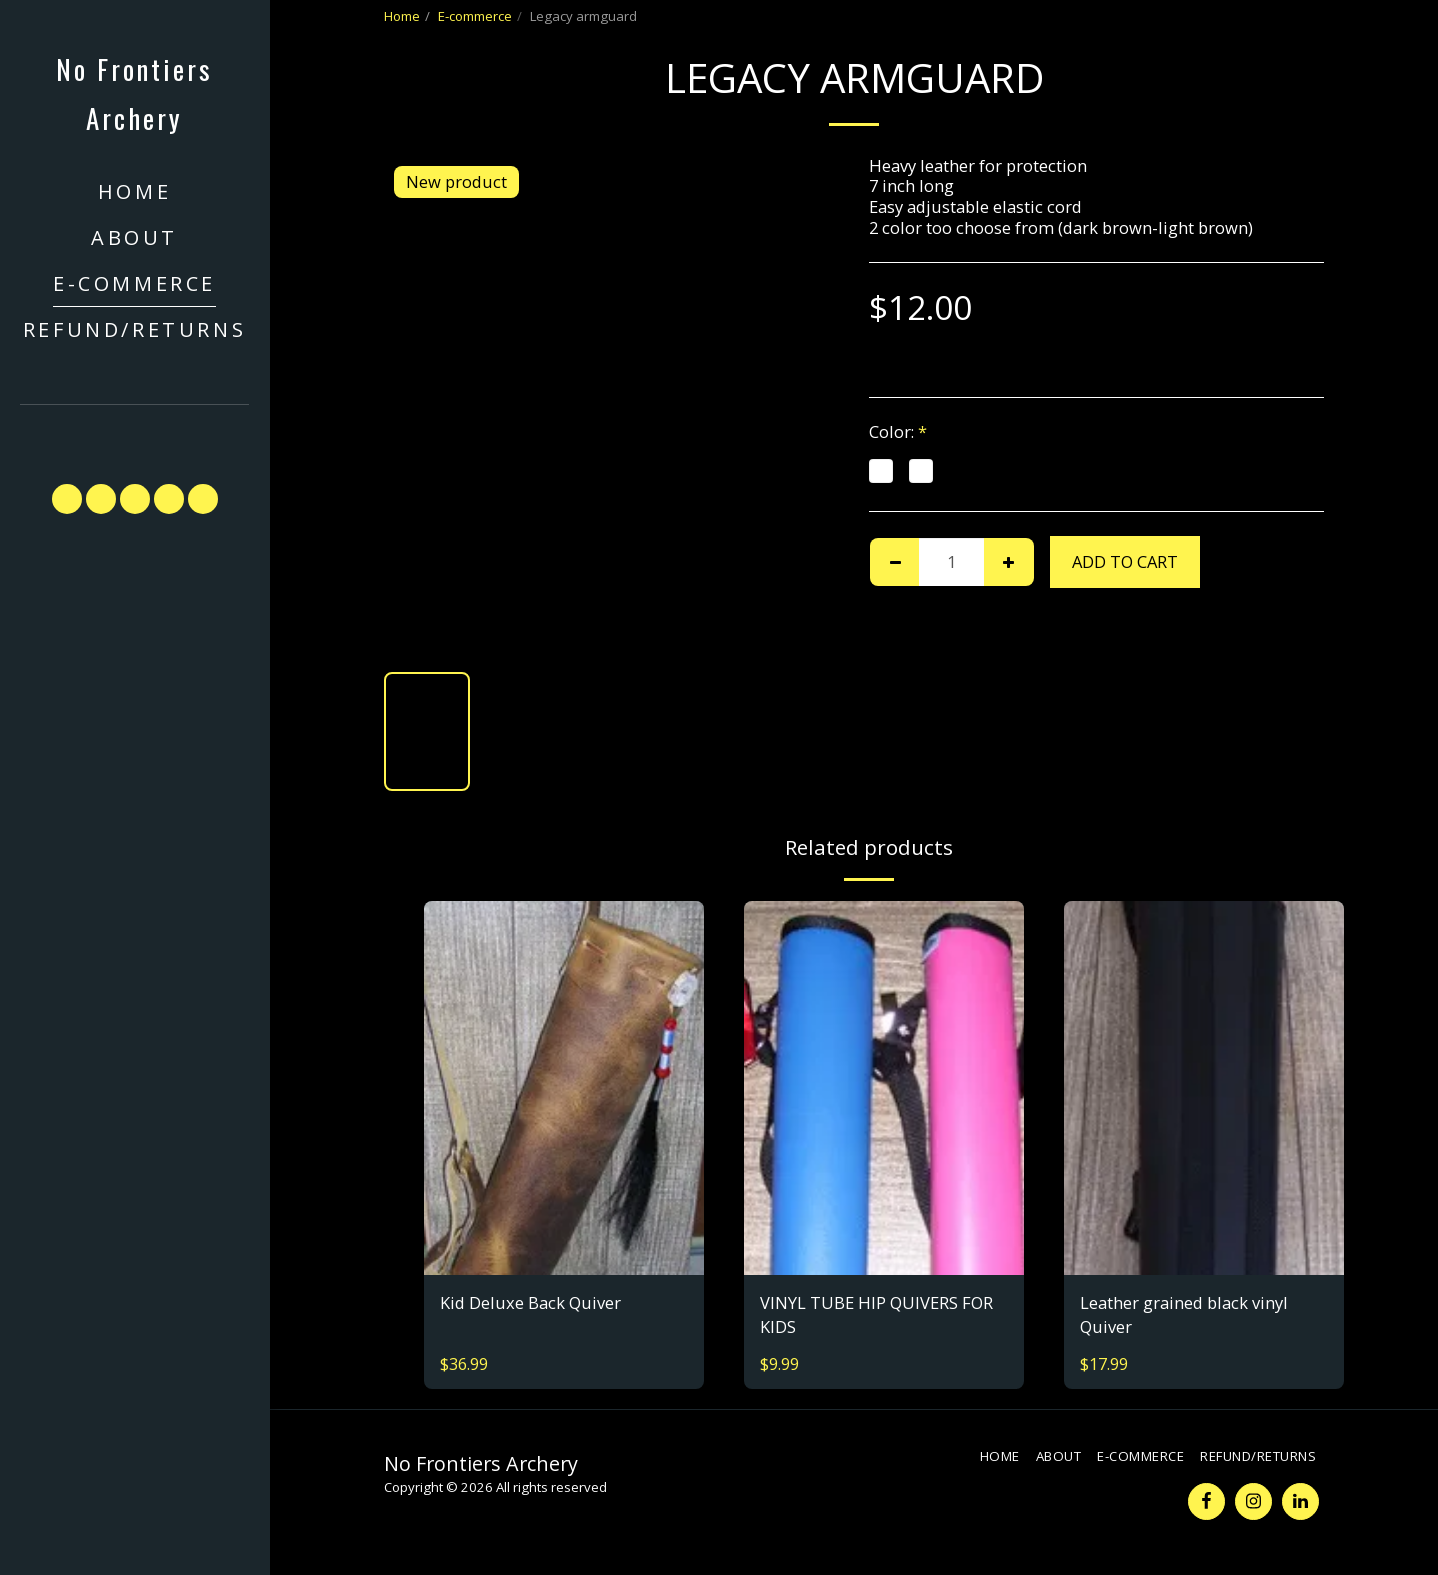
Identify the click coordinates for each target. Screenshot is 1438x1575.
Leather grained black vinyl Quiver (1184, 1315)
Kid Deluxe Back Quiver (530, 1302)
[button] (135, 434)
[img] (564, 1087)
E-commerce (475, 16)
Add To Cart (1125, 561)
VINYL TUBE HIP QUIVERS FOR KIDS (876, 1315)
